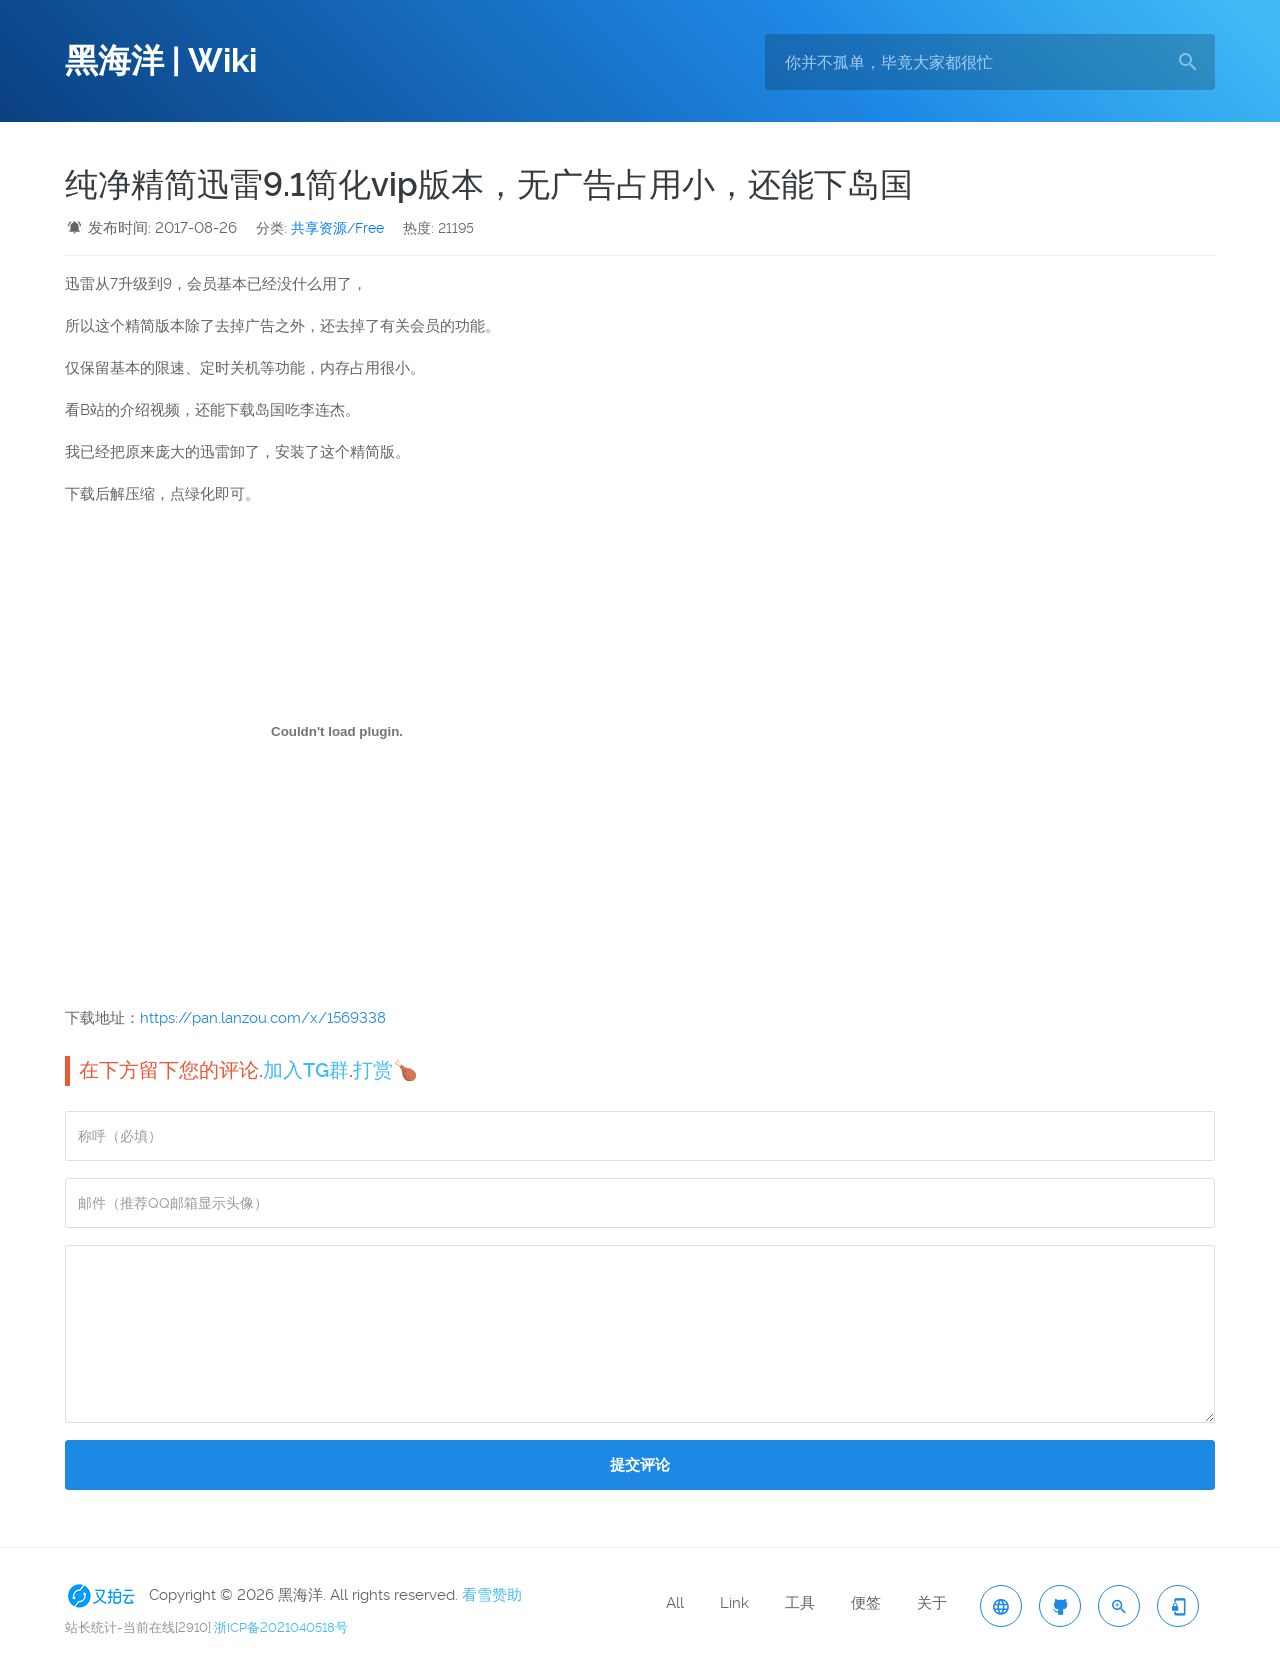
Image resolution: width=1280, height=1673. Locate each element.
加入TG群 (306, 1070)
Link (734, 1603)
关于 (932, 1603)
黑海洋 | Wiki (161, 61)
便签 (866, 1603)
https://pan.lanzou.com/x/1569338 (263, 1018)
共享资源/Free (337, 228)
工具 (800, 1603)
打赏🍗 (385, 1070)
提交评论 (640, 1465)
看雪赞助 (492, 1595)
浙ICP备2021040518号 (281, 1627)
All (675, 1603)
